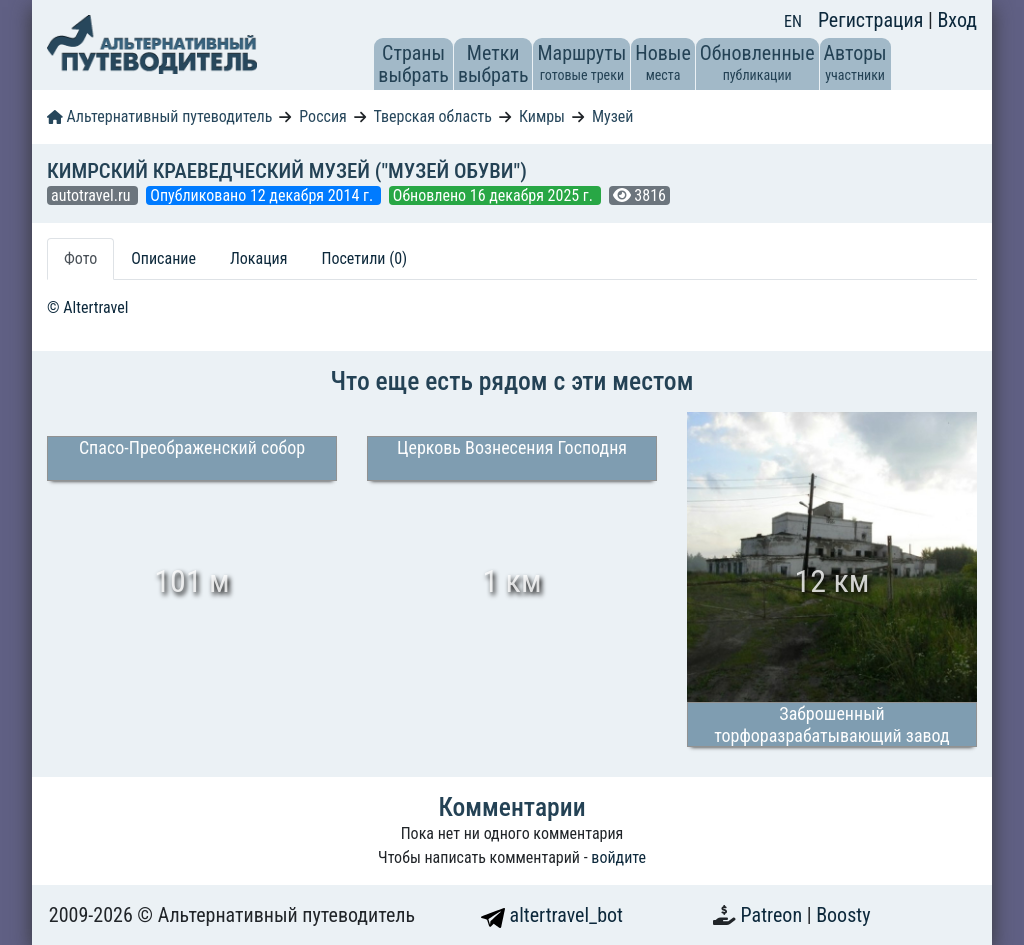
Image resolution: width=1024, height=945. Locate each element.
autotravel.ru (92, 195)
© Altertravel (87, 307)
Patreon (774, 915)
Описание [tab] (163, 258)
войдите (618, 857)
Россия (322, 116)
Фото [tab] (80, 258)
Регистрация (873, 20)
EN (793, 21)
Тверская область (432, 116)
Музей (613, 116)
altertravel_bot (552, 915)
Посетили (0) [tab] (364, 258)
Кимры (542, 116)
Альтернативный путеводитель (159, 116)
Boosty (843, 915)
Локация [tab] (259, 258)
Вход (957, 20)
